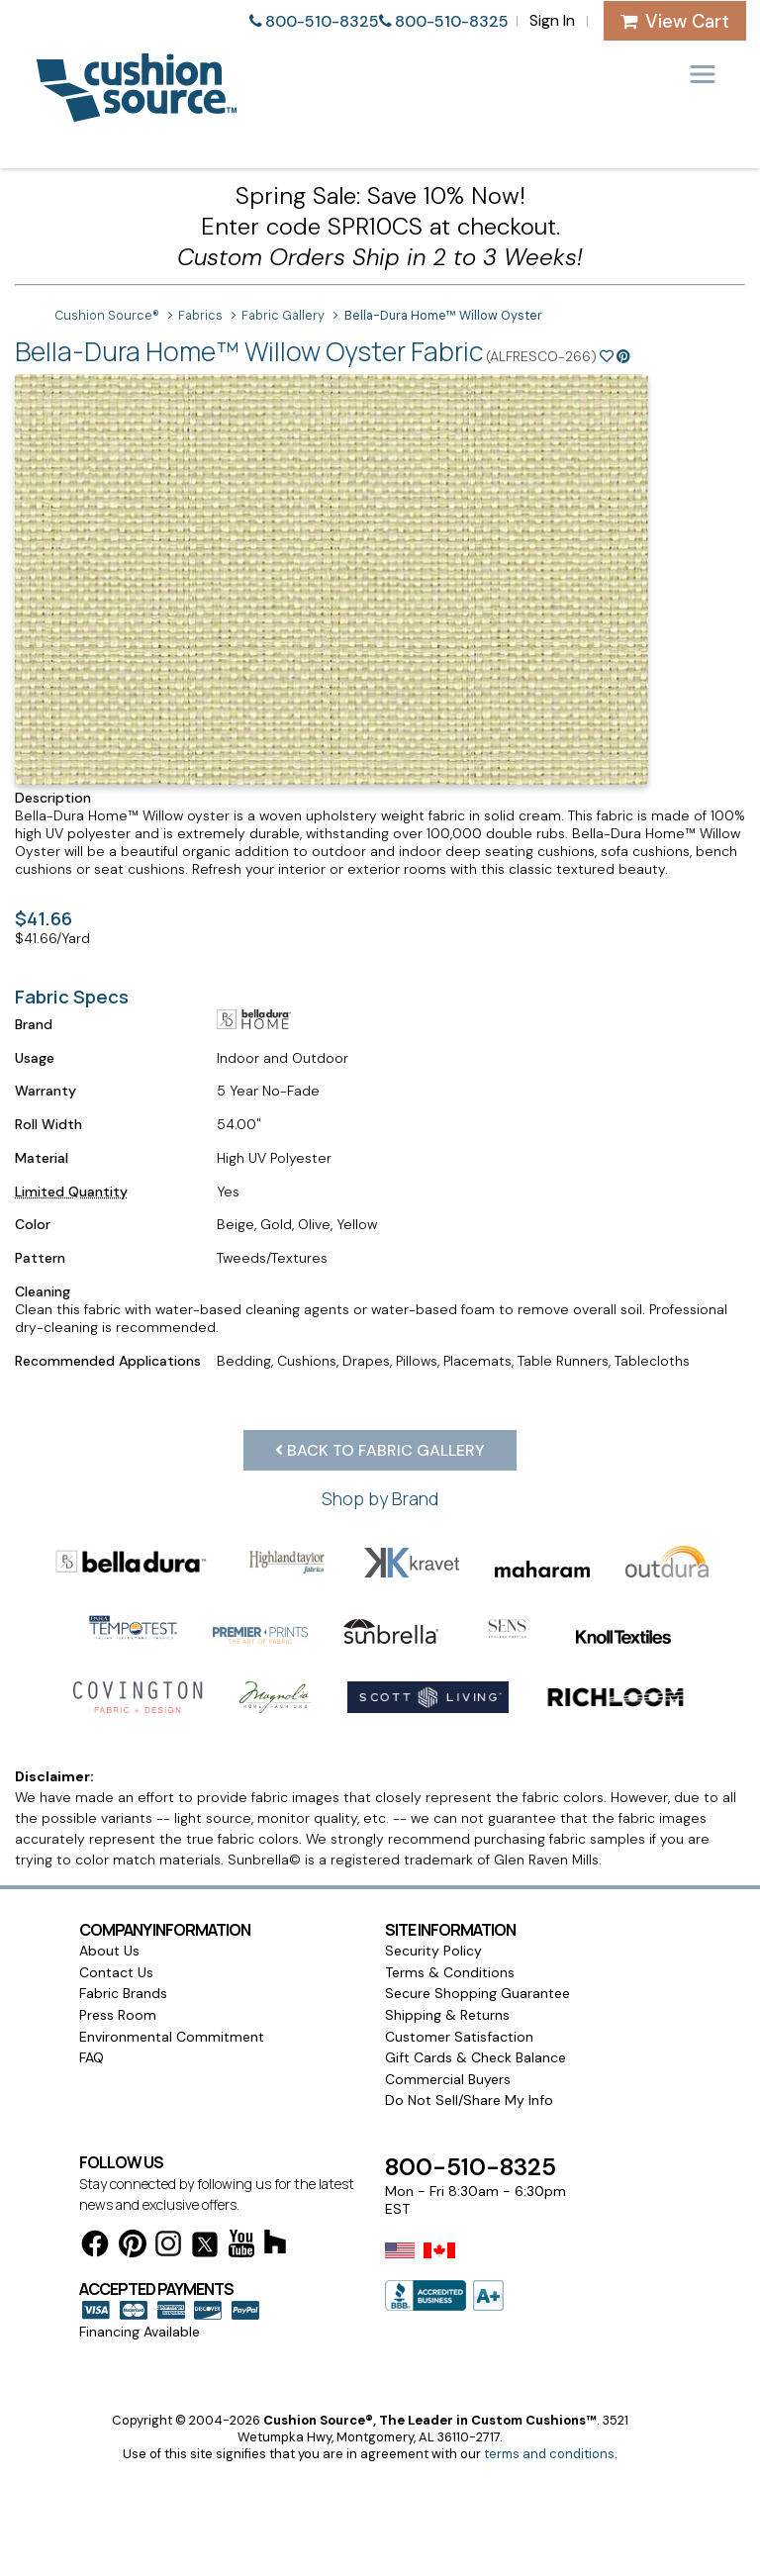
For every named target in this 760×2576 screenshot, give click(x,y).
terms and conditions (549, 2453)
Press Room (117, 2015)
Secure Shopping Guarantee (477, 1993)
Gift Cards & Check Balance (475, 2057)
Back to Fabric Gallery (380, 1450)
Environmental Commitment (171, 2037)
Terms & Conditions (450, 1972)
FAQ (91, 2057)
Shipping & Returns (447, 2015)
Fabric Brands (123, 1993)
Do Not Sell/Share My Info (469, 2100)
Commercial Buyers (448, 2079)
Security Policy (433, 1950)
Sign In (552, 20)
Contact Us (116, 1972)
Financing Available (139, 2331)
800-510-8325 (322, 21)
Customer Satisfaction (459, 2037)
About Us (109, 1950)
